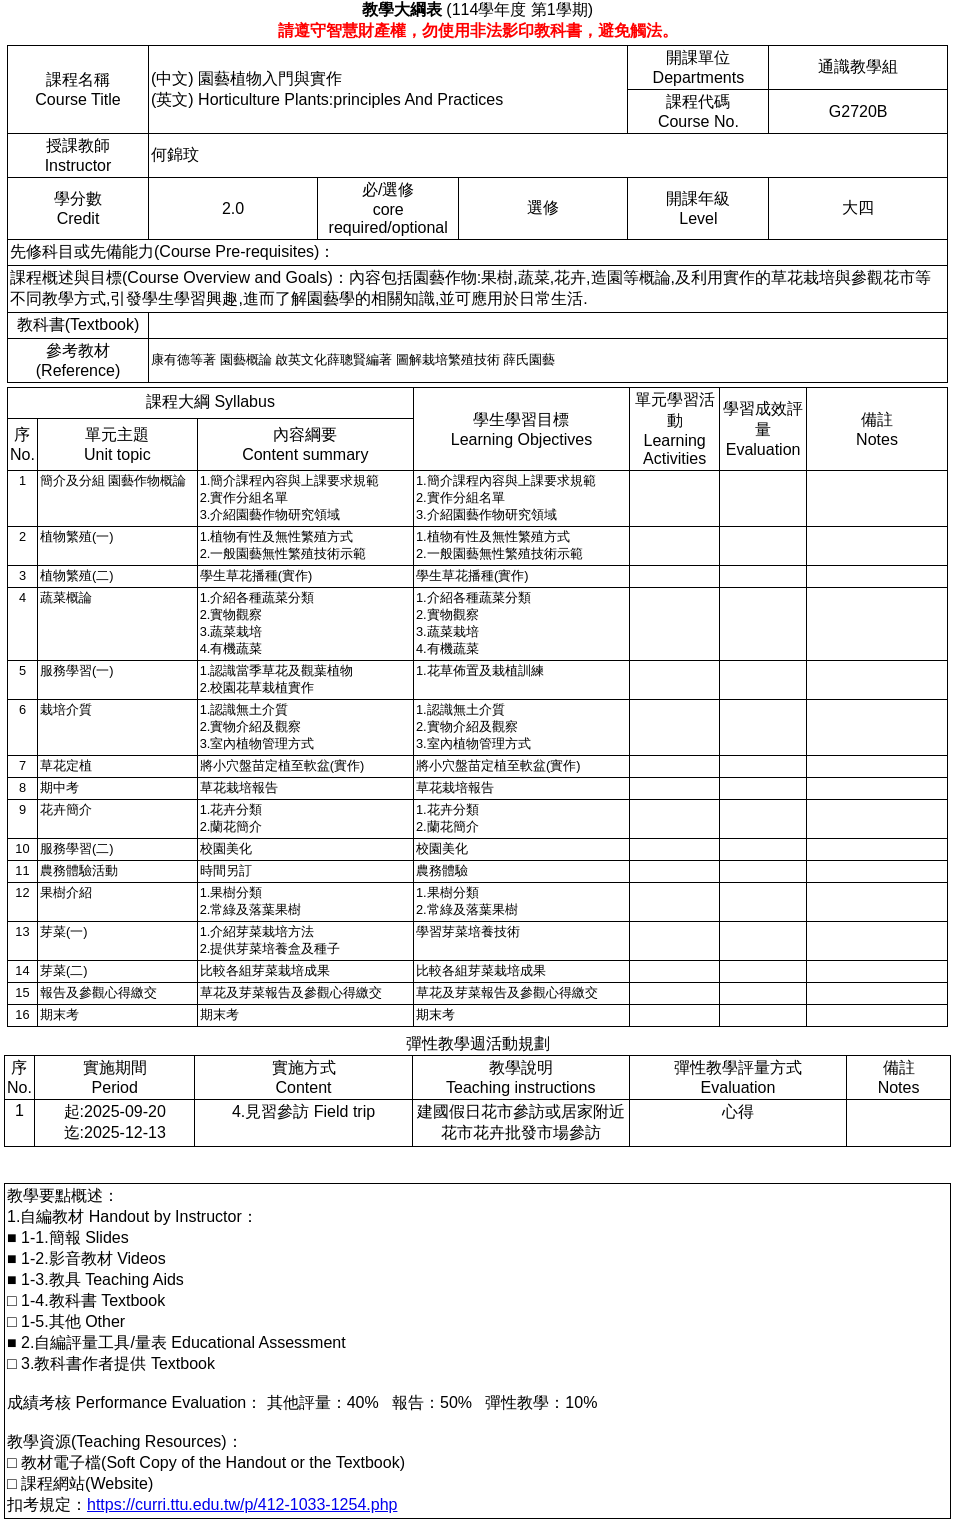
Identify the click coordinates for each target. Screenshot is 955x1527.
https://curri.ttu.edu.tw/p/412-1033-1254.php (242, 1504)
